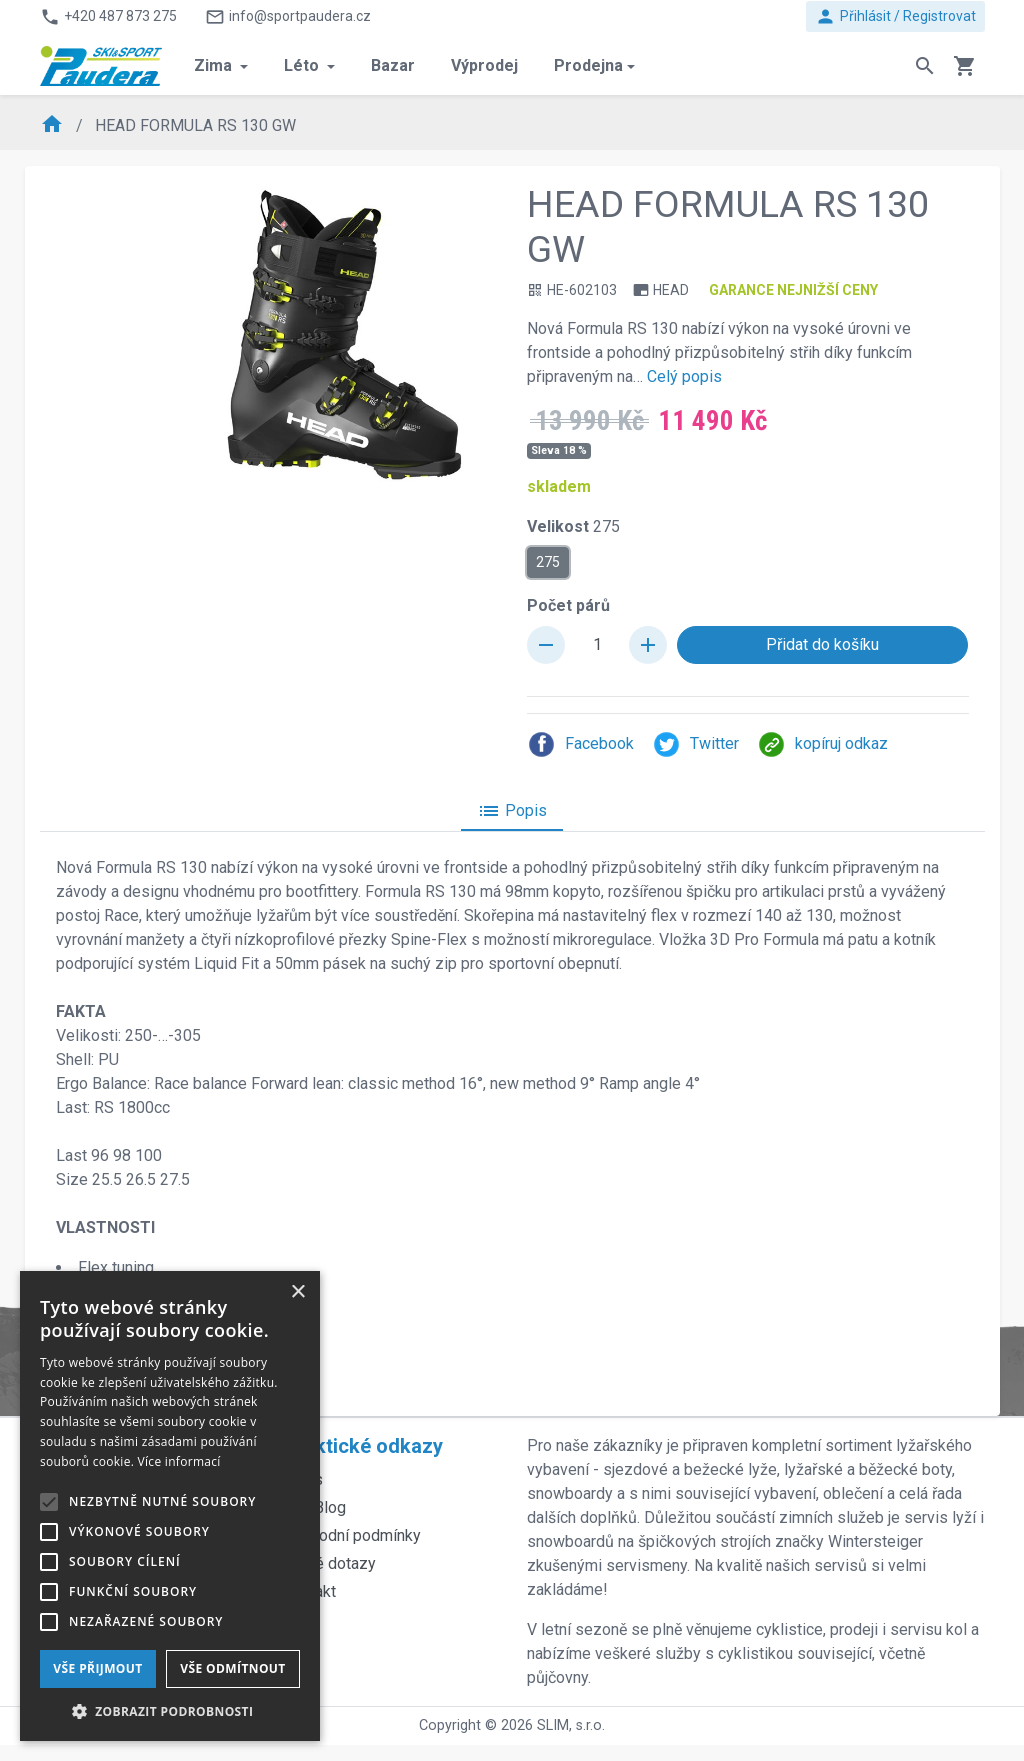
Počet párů (568, 605)
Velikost (573, 526)
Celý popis (684, 376)
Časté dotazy (329, 1563)
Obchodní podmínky (352, 1535)
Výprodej (484, 65)
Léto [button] (303, 65)
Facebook (580, 744)
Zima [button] (215, 65)
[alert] (170, 1506)
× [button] (297, 1292)
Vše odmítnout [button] (232, 1668)
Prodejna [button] (588, 65)
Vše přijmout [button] (97, 1668)
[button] (170, 1711)
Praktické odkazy (363, 1446)
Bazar (393, 65)
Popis (512, 811)
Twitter (695, 744)
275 (548, 561)
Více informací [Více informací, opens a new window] (179, 1461)
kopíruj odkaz (822, 744)
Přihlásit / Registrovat (895, 16)
